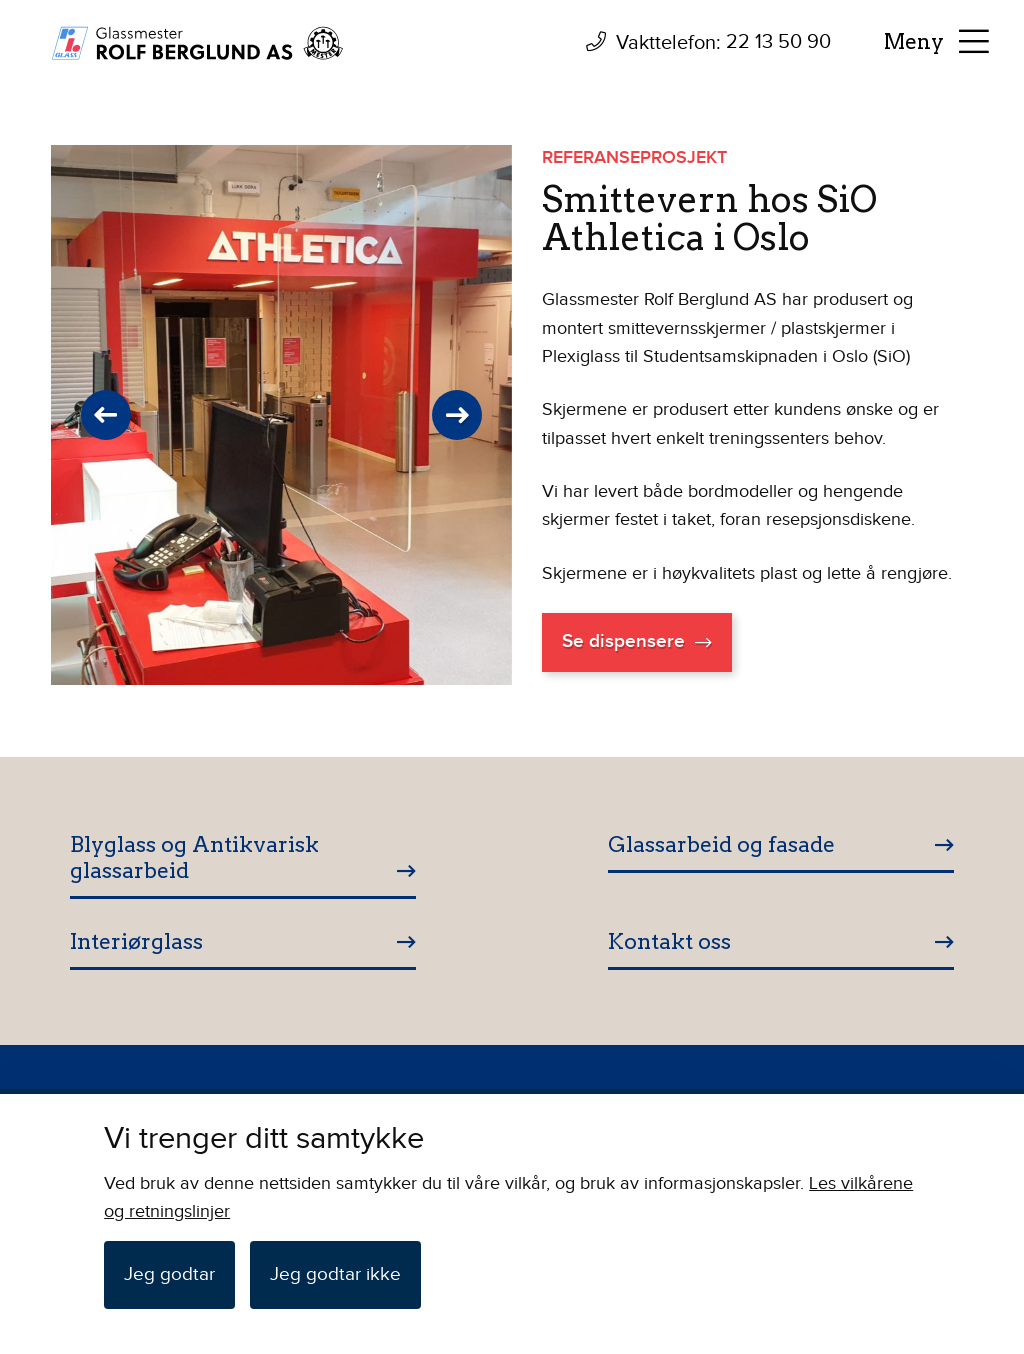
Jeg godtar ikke (335, 1274)
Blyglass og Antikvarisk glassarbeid (194, 857)
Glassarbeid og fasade (721, 844)
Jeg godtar (169, 1274)
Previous (106, 415)
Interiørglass (136, 941)
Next (457, 415)
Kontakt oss (669, 941)
